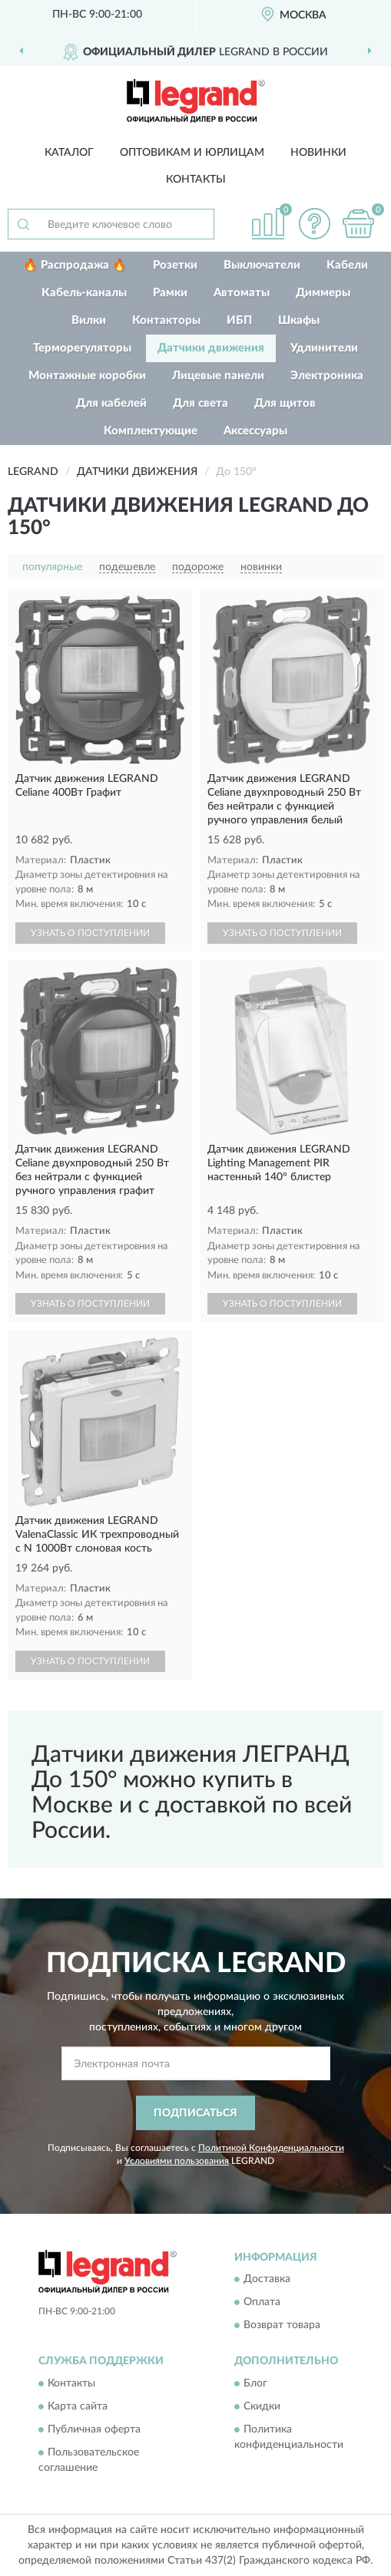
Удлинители (324, 348)
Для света (200, 403)
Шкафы (299, 320)
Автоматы (242, 292)
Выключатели (262, 265)
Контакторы (166, 320)
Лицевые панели (218, 375)
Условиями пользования (176, 2160)
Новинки (318, 152)
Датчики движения (210, 348)
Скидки (262, 2406)
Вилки (88, 320)
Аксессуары (255, 431)
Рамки (170, 292)
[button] (314, 223)
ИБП (239, 320)
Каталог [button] (69, 152)
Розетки (175, 265)
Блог (255, 2383)
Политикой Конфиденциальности (271, 2147)
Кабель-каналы (84, 292)
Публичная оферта (94, 2429)
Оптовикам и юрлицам (192, 152)
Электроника (326, 375)
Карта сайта (78, 2406)
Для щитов (285, 403)
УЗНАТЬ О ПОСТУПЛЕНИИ (90, 933)
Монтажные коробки (87, 375)
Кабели (347, 265)
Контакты (196, 179)
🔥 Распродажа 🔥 (75, 265)
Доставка (267, 2279)
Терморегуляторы (82, 348)
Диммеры (323, 292)
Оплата (262, 2302)
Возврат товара (282, 2325)
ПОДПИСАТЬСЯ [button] (195, 2113)
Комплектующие (150, 431)
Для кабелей (111, 403)
